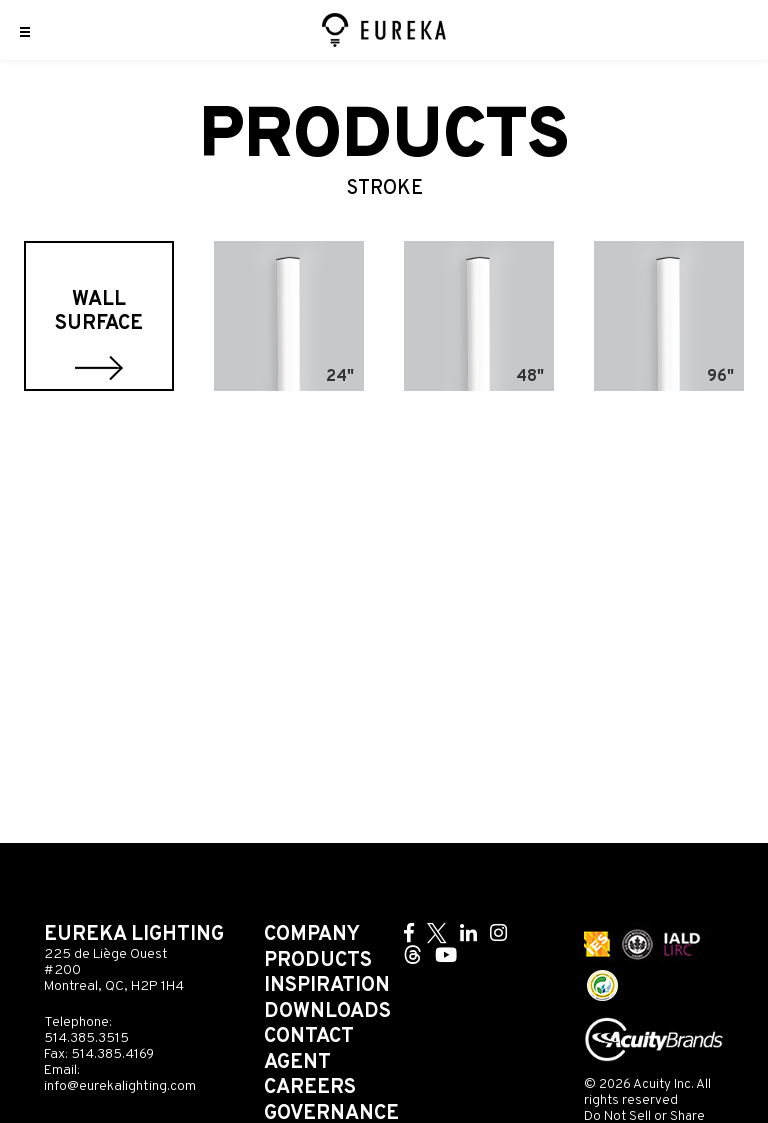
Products (318, 961)
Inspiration (327, 986)
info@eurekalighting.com (120, 1086)
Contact (309, 1037)
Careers (310, 1088)
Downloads (327, 1012)
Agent (297, 1063)
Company (312, 935)
